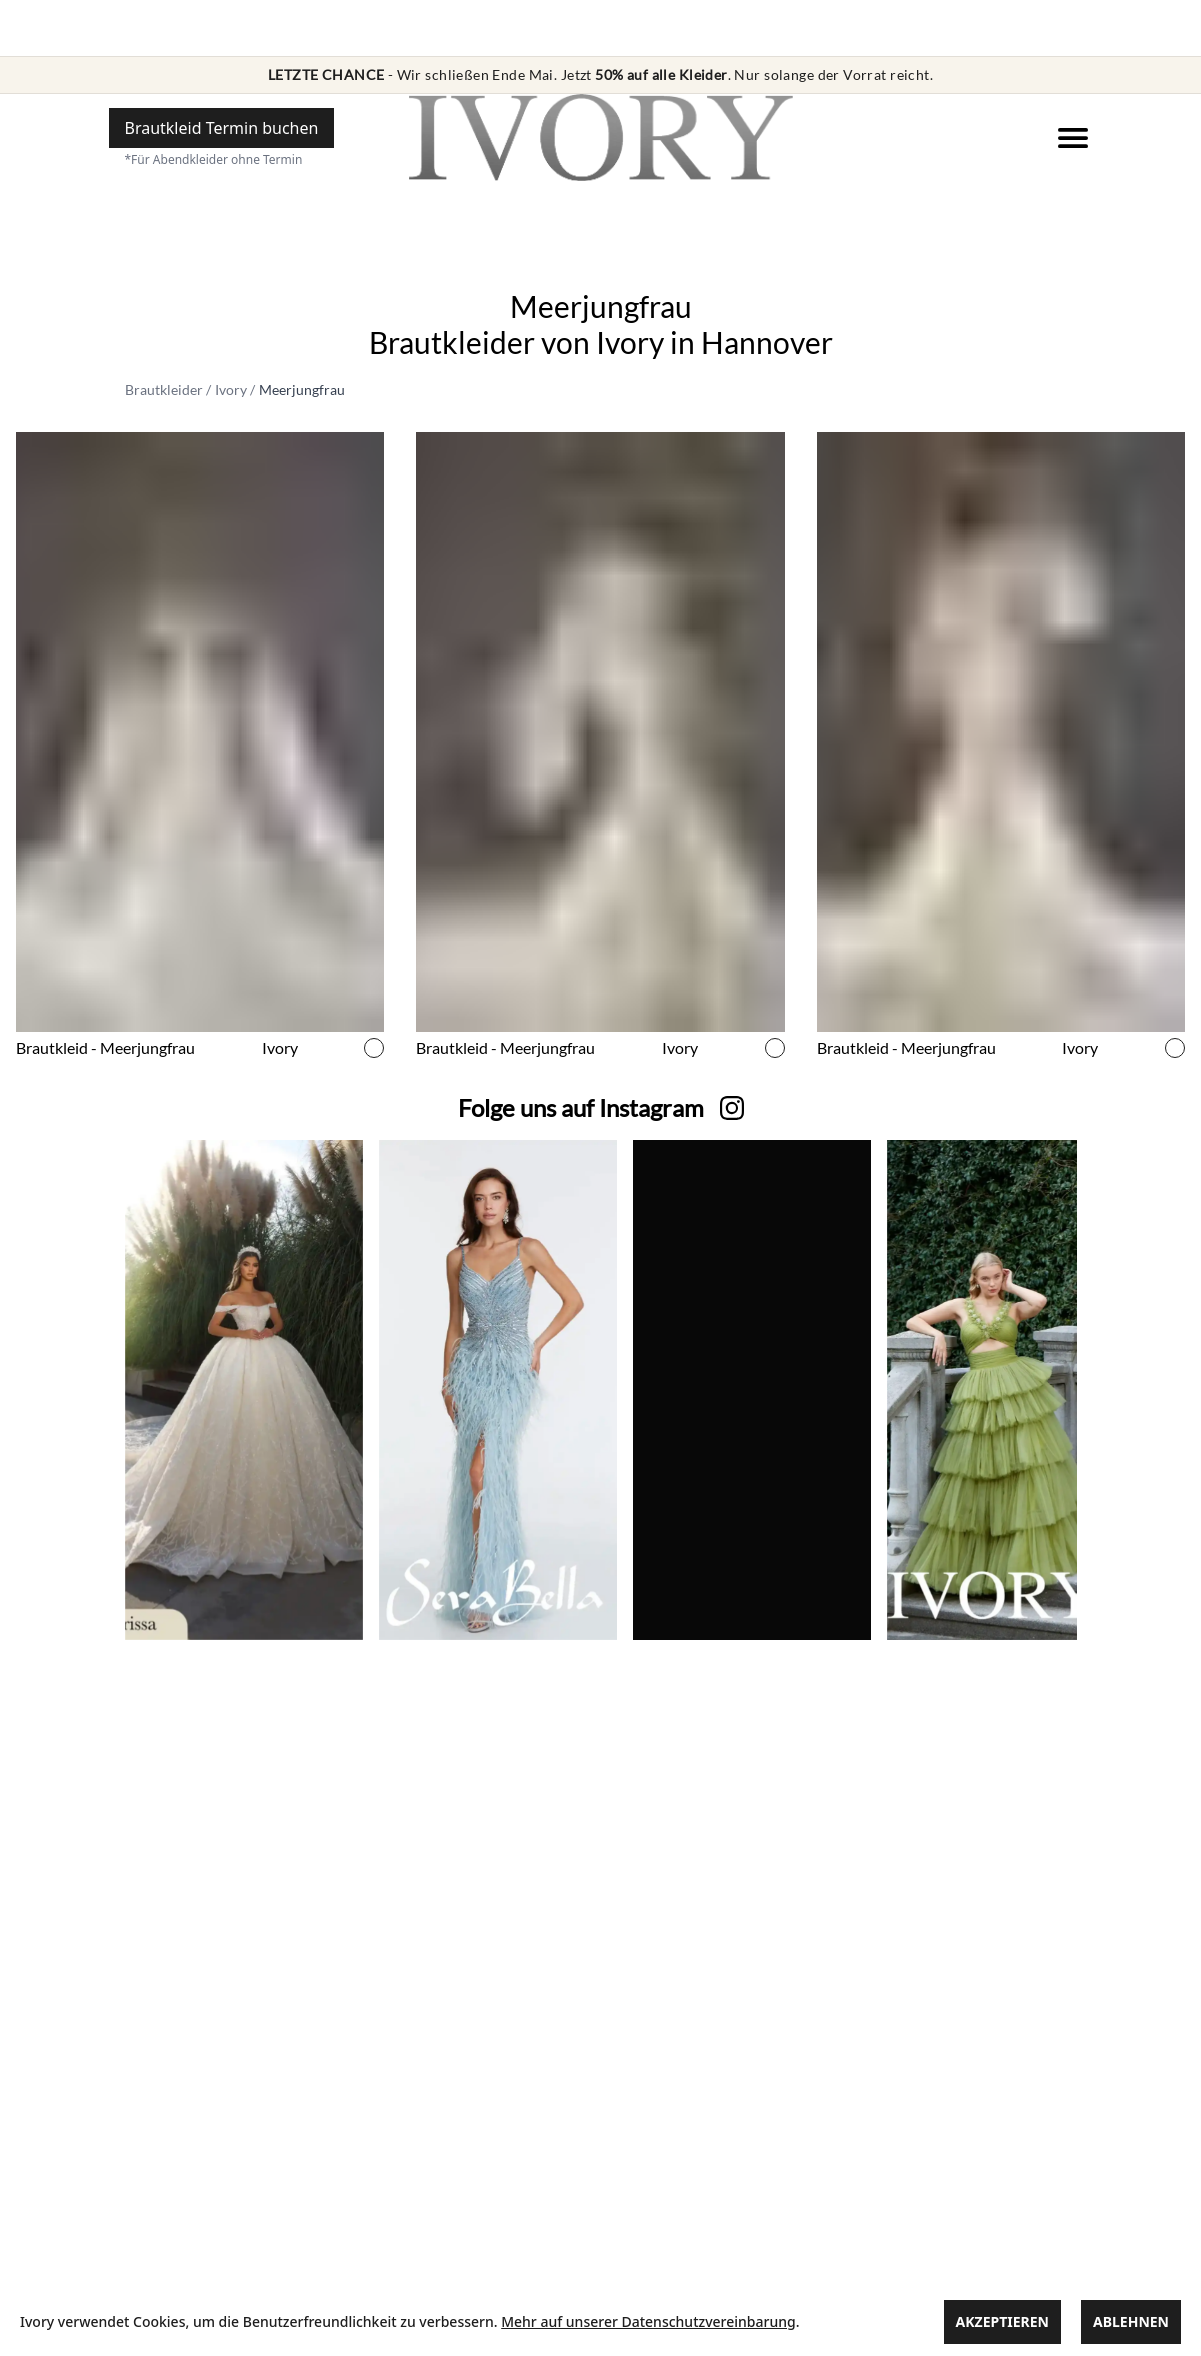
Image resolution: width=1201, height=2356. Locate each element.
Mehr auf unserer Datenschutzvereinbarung (648, 2321)
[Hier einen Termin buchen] (222, 128)
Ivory (231, 389)
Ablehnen (1131, 2321)
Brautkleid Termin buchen (222, 128)
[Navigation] (1073, 138)
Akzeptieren (1002, 2321)
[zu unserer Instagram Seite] (581, 1108)
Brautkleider (164, 389)
